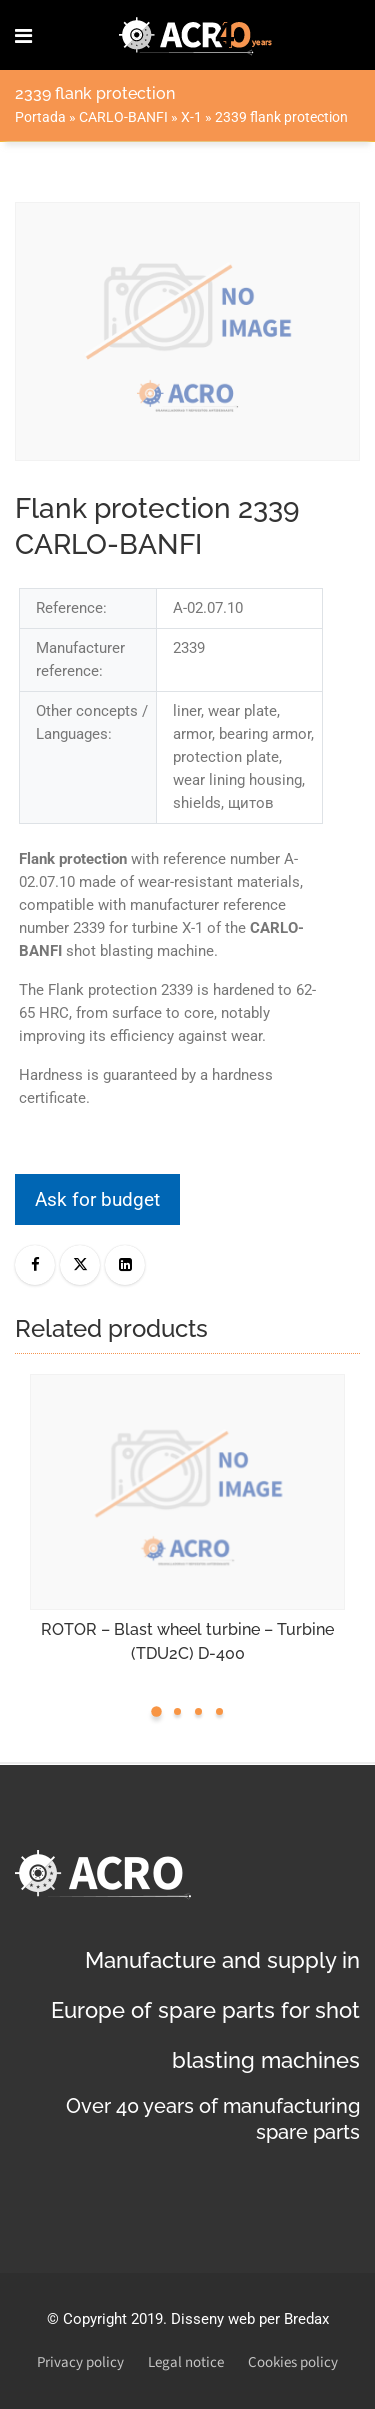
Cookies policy (293, 2362)
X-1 (191, 117)
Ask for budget (97, 1199)
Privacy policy (80, 2362)
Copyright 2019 (113, 2319)
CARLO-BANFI (123, 117)
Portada (40, 117)
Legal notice (186, 2362)
